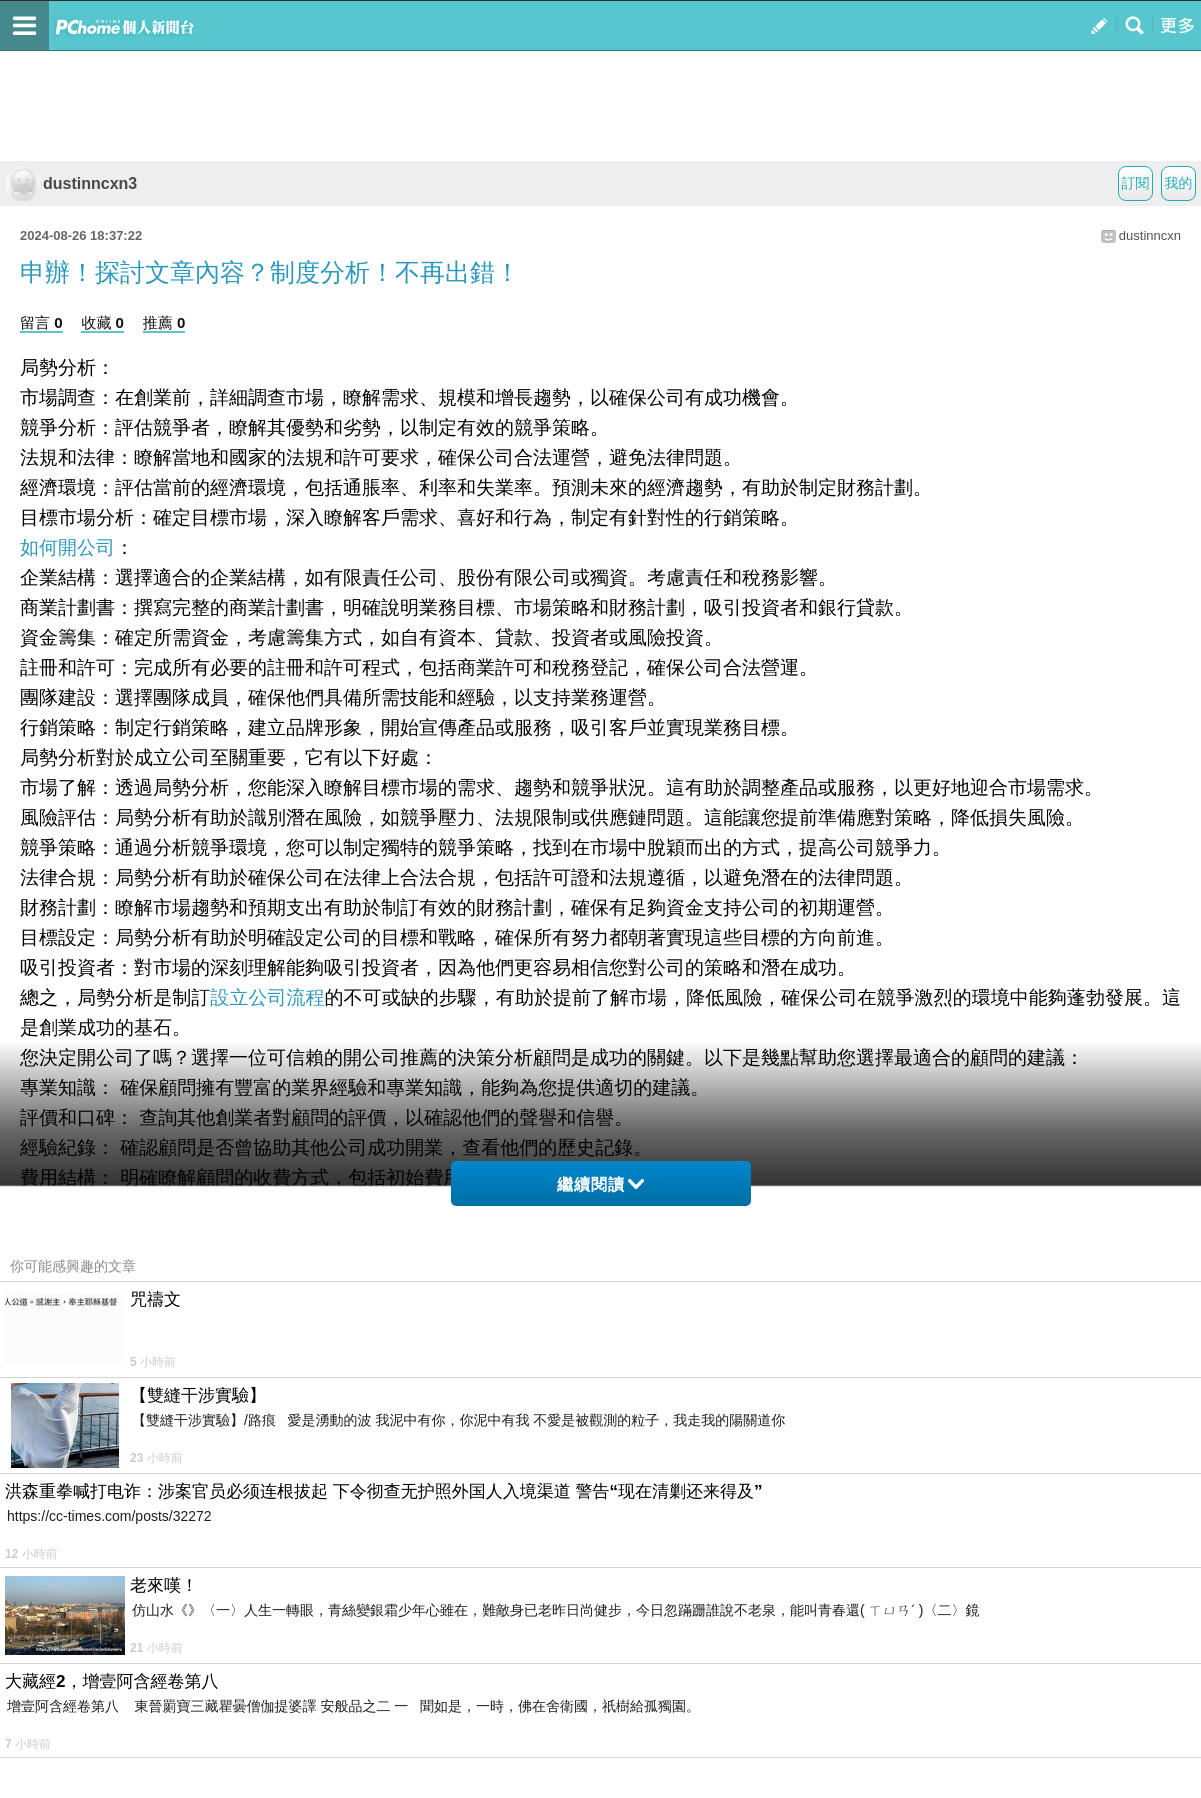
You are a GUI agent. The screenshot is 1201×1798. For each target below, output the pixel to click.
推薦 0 (164, 322)
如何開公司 (67, 547)
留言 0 (41, 322)
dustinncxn (1150, 235)
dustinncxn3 (71, 183)
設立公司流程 (267, 997)
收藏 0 (102, 322)
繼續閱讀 (600, 1184)
